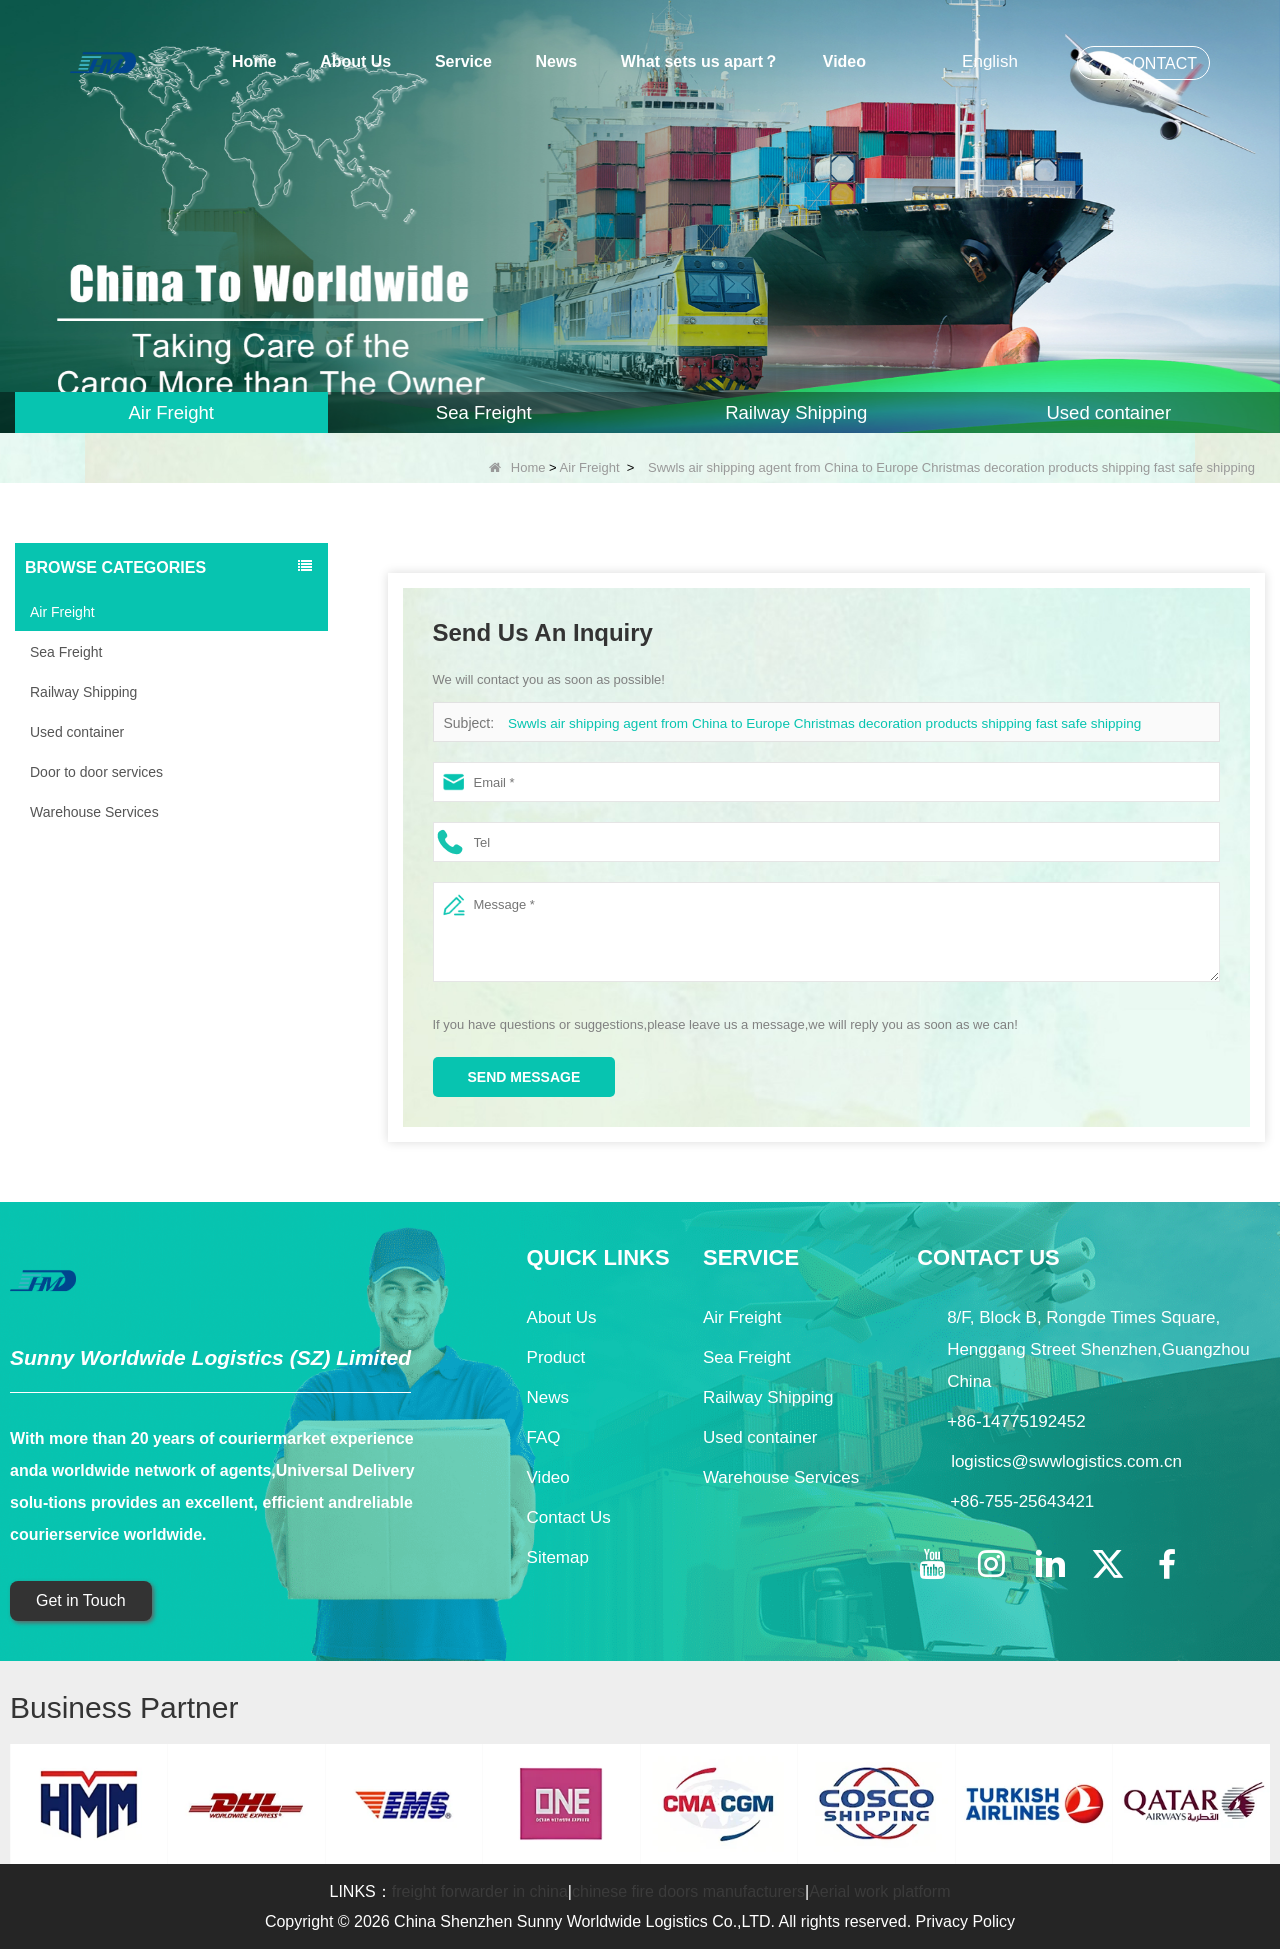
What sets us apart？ (700, 61)
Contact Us (569, 1517)
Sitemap (558, 1557)
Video (844, 61)
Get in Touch (81, 1600)
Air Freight (590, 467)
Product (556, 1357)
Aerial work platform (879, 1891)
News (556, 61)
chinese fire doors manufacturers (688, 1891)
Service (463, 61)
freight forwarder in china (480, 1891)
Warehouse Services (94, 812)
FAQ (544, 1437)
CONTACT (1159, 63)
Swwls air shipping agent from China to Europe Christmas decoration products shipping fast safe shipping (811, 723)
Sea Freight (66, 652)
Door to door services (96, 772)
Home (254, 61)
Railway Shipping (83, 692)
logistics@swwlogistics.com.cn (1066, 1461)
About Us (355, 61)
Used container (77, 732)
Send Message (524, 1077)
